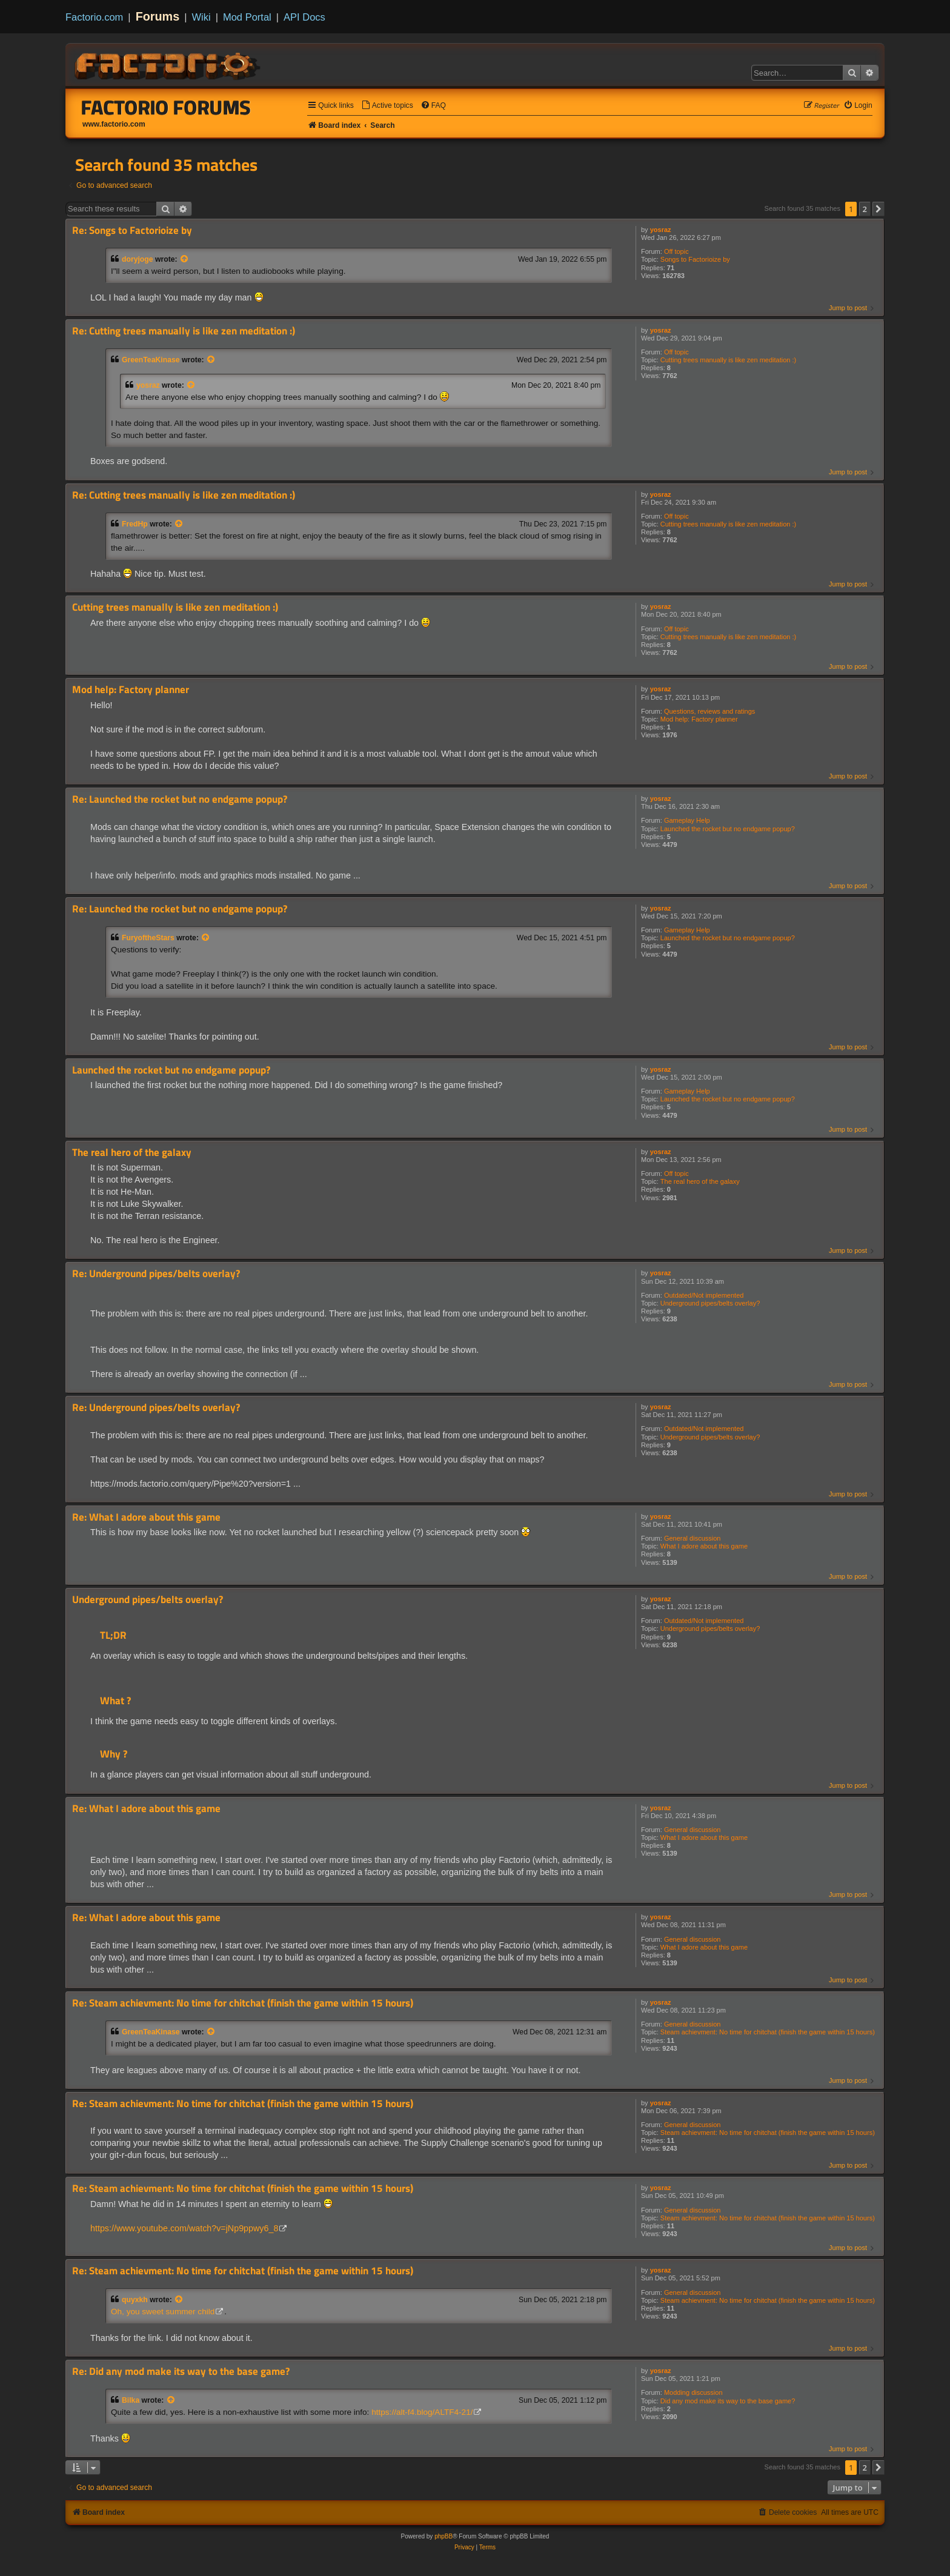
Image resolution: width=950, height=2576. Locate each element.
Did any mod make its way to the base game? (728, 2401)
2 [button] (865, 209)
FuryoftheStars (148, 938)
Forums (158, 16)
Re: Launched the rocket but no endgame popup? (179, 799)
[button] (878, 209)
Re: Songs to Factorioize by (132, 230)
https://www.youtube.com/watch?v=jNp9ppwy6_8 (184, 2228)
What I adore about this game (704, 1546)
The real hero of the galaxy (700, 1181)
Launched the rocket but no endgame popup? (727, 828)
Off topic (676, 251)
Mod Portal (247, 17)
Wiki (201, 17)
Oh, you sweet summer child (162, 2311)
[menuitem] (387, 106)
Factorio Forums (166, 107)
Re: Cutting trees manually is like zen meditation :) (183, 331)
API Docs (304, 17)
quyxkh (135, 2299)
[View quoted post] (184, 259)
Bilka (130, 2400)
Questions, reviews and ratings (709, 711)
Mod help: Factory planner (699, 719)
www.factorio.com (113, 124)
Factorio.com (94, 17)
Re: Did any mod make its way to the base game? (181, 2371)
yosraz (660, 229)
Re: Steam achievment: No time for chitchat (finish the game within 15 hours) (242, 2003)
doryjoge (137, 259)
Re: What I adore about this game (146, 1517)
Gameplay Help (687, 820)
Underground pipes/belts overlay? (710, 1303)
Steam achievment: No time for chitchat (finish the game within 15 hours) (767, 2032)
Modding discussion (693, 2392)
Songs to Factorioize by (695, 259)
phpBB (443, 2536)
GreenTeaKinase (151, 360)
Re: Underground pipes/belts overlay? (156, 1273)
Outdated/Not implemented (703, 1295)
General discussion (692, 1538)
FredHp (135, 524)
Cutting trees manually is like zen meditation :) (728, 359)
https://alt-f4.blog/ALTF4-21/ (422, 2412)
